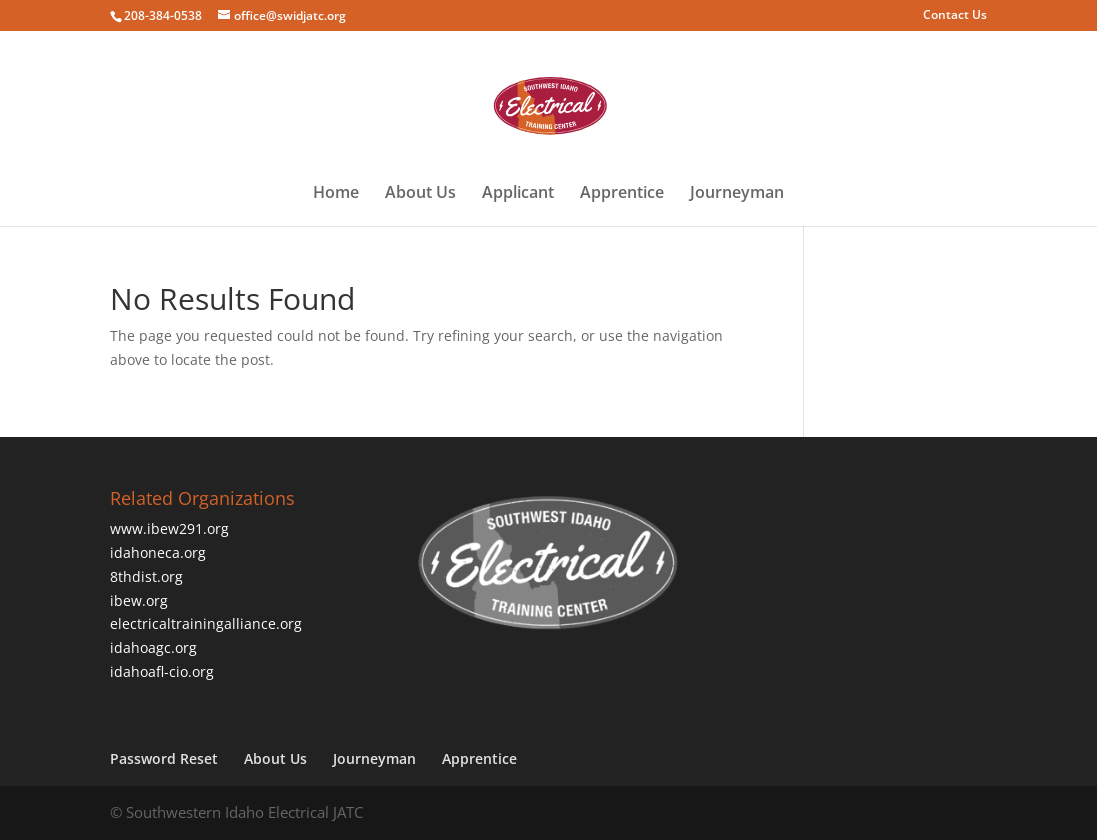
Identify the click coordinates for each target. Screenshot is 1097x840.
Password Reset (164, 758)
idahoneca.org (158, 552)
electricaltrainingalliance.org (206, 623)
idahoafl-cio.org (162, 671)
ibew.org (139, 600)
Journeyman (737, 194)
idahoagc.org (153, 647)
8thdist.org (146, 576)
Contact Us (955, 16)
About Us (420, 194)
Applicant (518, 194)
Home (336, 194)
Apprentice (622, 194)
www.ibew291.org (169, 528)
